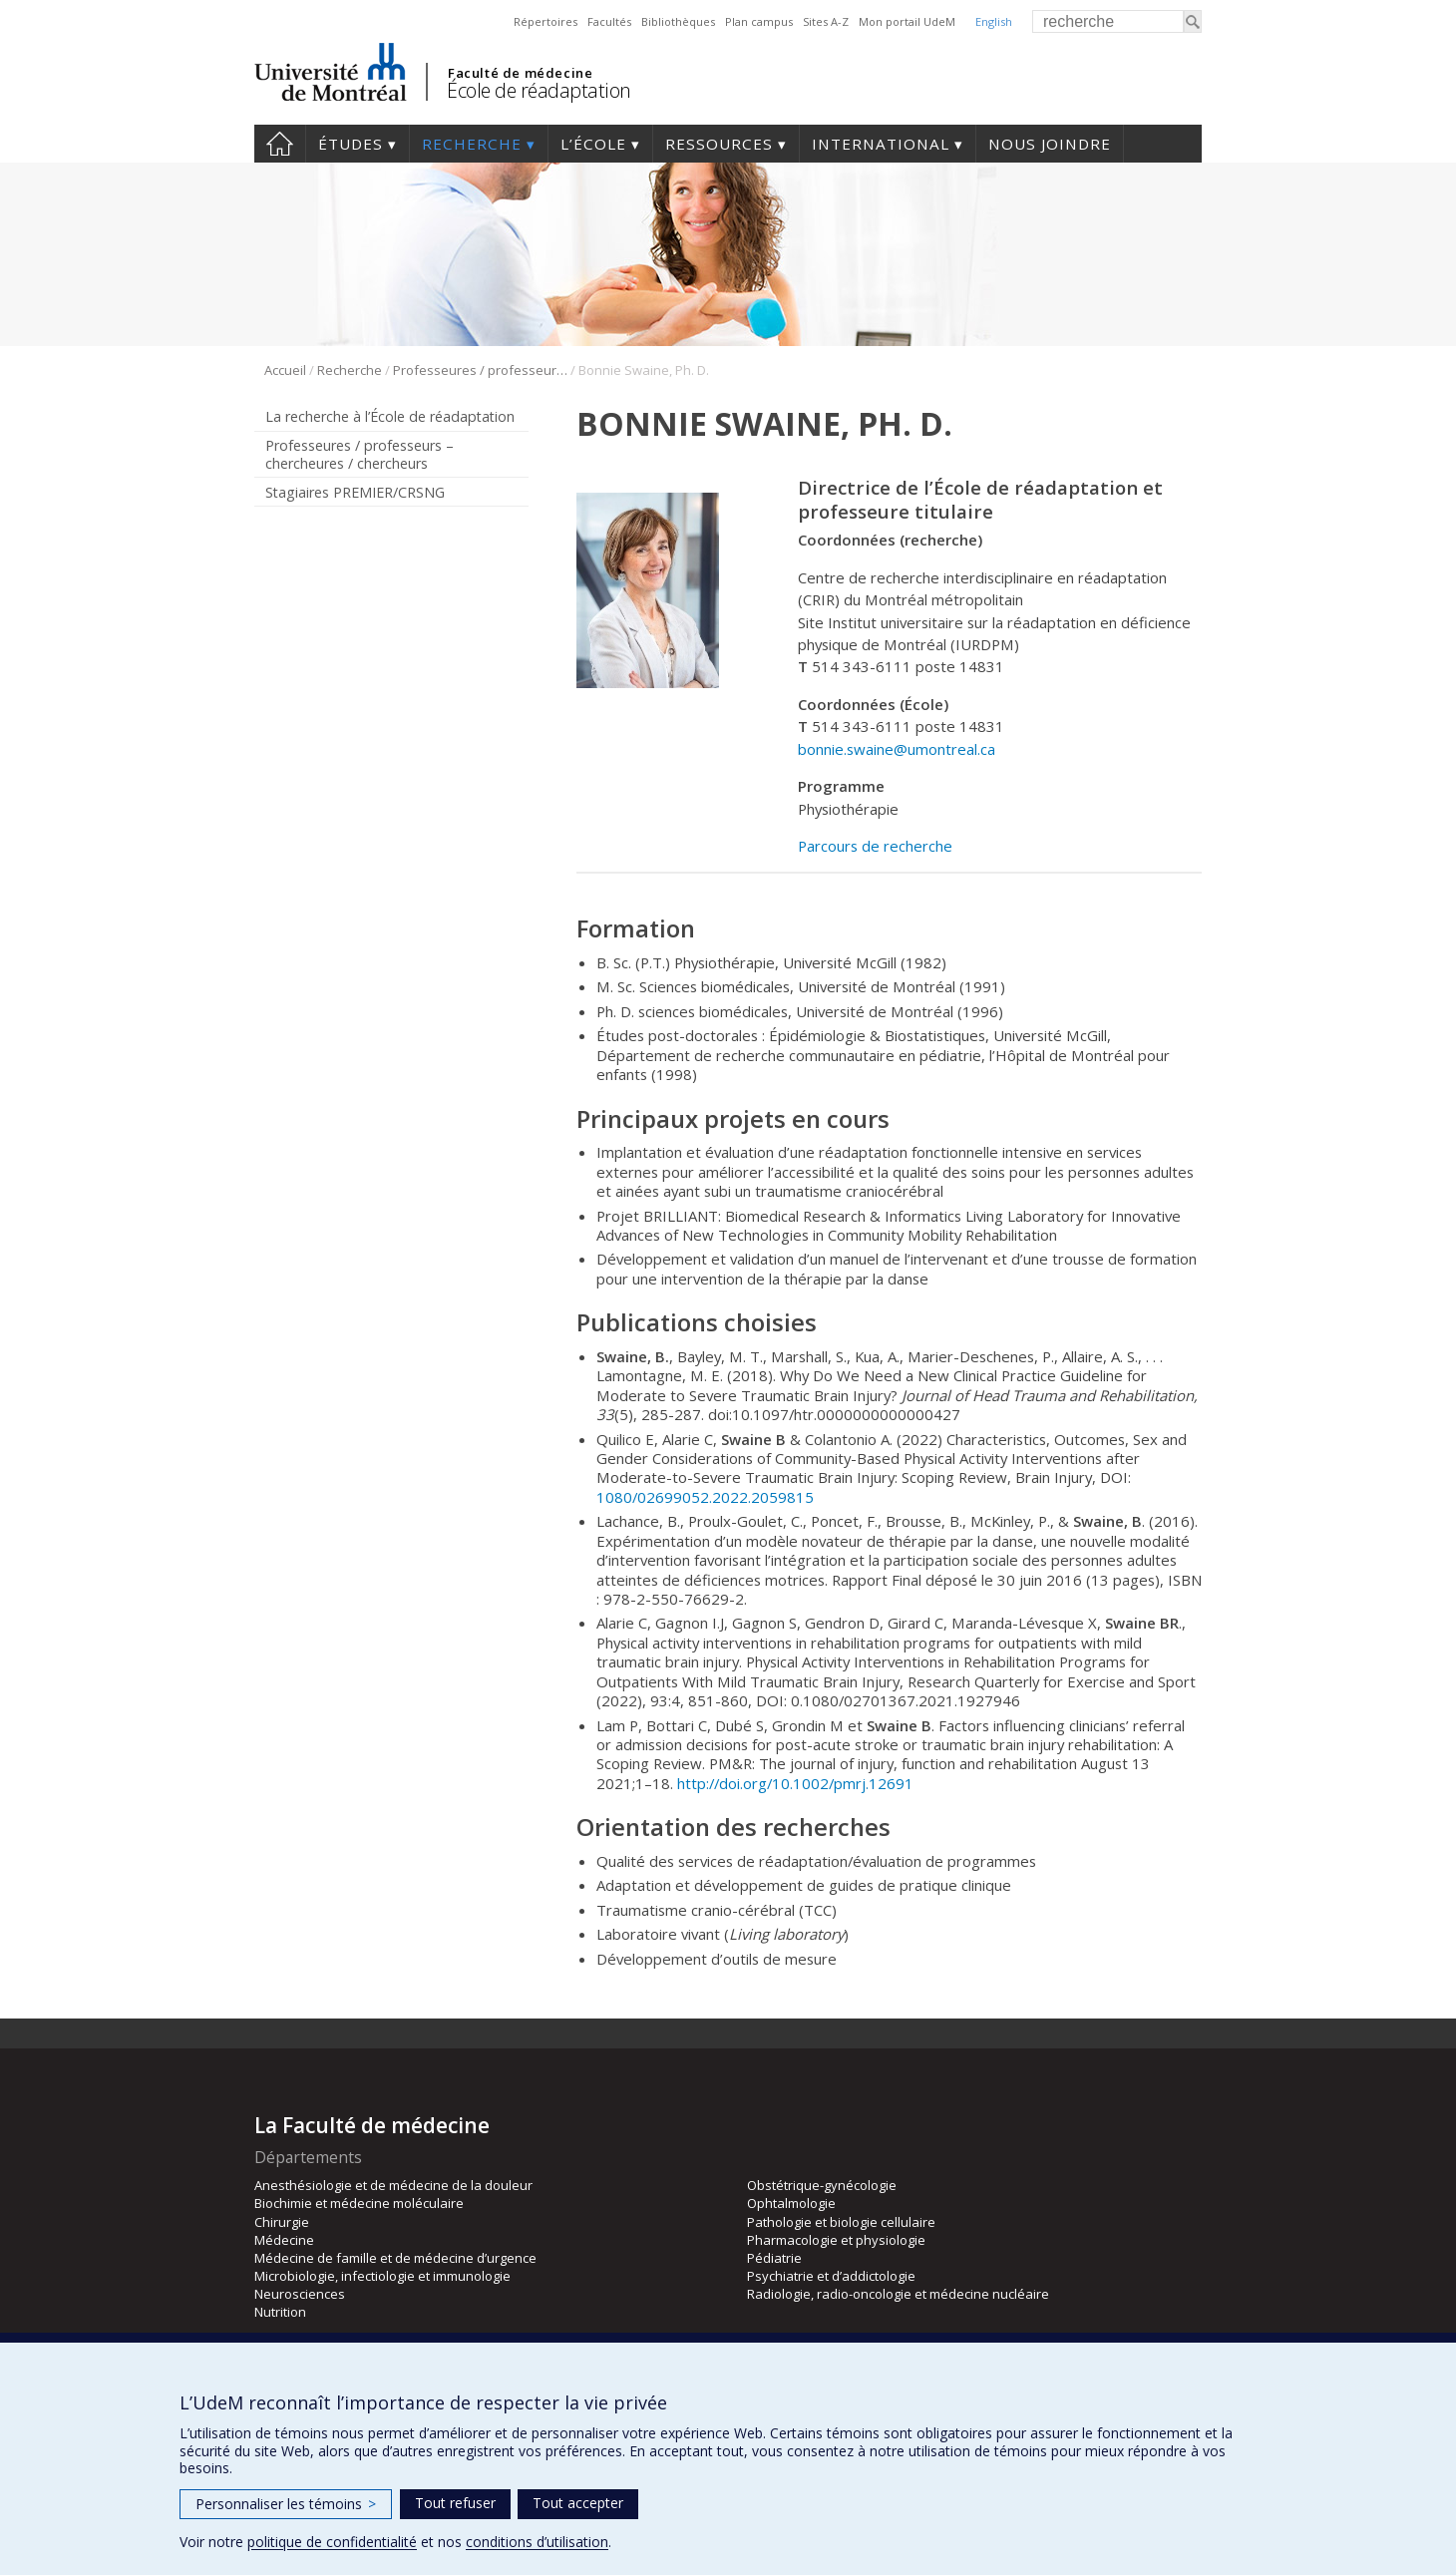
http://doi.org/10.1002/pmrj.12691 (795, 1783)
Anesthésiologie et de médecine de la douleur (393, 2185)
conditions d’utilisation (537, 2541)
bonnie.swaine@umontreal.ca (896, 749)
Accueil (279, 144)
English (993, 21)
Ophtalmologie (791, 2203)
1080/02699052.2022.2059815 (705, 1497)
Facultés (609, 21)
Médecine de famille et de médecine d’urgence (395, 2258)
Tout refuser (455, 2502)
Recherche (472, 144)
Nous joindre (1049, 144)
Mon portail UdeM (907, 21)
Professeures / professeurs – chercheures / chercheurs (480, 370)
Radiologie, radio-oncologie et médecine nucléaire (898, 2294)
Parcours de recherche (875, 846)
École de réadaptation (539, 90)
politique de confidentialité (332, 2541)
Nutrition (280, 2312)
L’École (593, 144)
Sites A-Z (826, 21)
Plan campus (759, 21)
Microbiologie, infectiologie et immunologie (382, 2276)
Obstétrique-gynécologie (822, 2185)
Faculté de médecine (520, 73)
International (880, 144)
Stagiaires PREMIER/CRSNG (355, 492)
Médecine (284, 2240)
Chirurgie (281, 2222)
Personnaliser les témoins (285, 2503)
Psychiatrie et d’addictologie (831, 2276)
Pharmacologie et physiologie (836, 2240)
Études (350, 144)
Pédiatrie (774, 2258)
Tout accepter (578, 2502)
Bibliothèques (678, 21)
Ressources (719, 144)
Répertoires (545, 21)
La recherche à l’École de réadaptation (390, 416)
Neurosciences (299, 2294)
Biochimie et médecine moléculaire (359, 2203)
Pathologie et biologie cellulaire (841, 2222)
